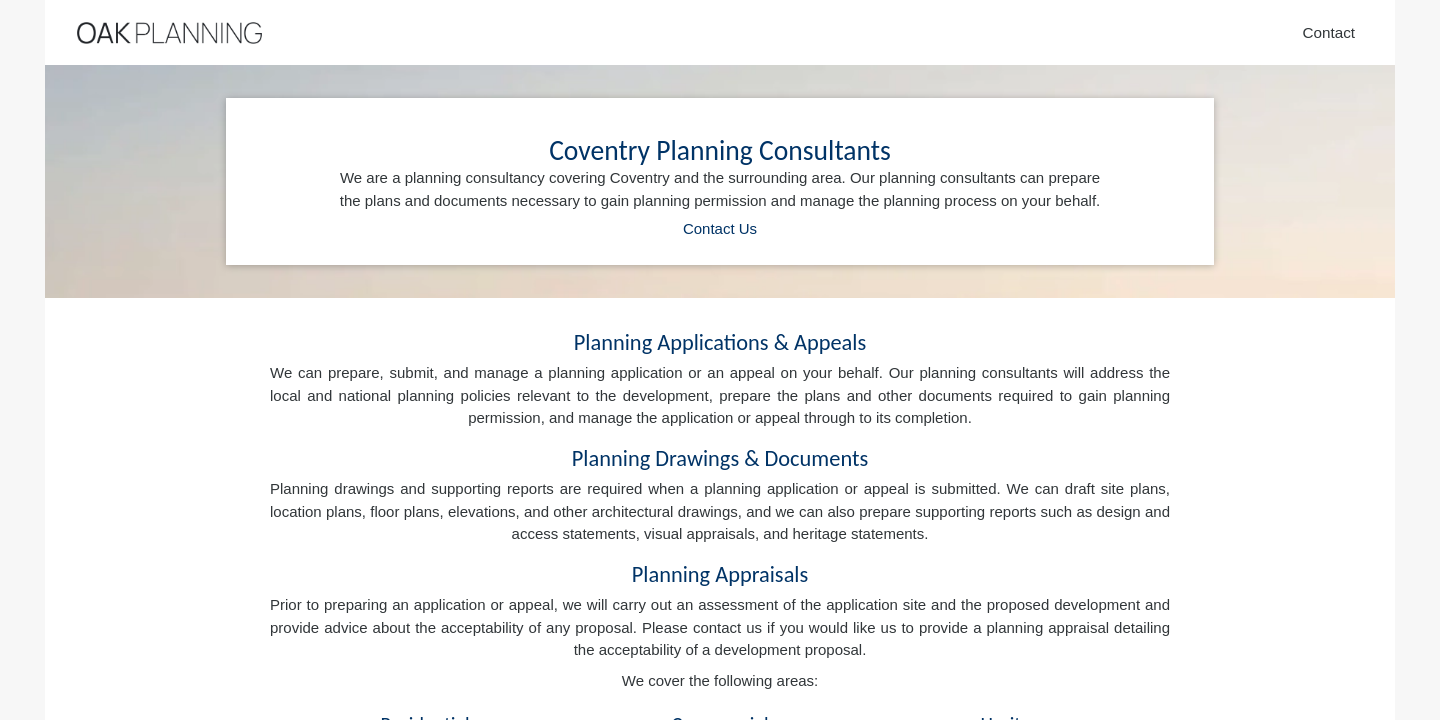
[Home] (169, 33)
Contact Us (720, 228)
